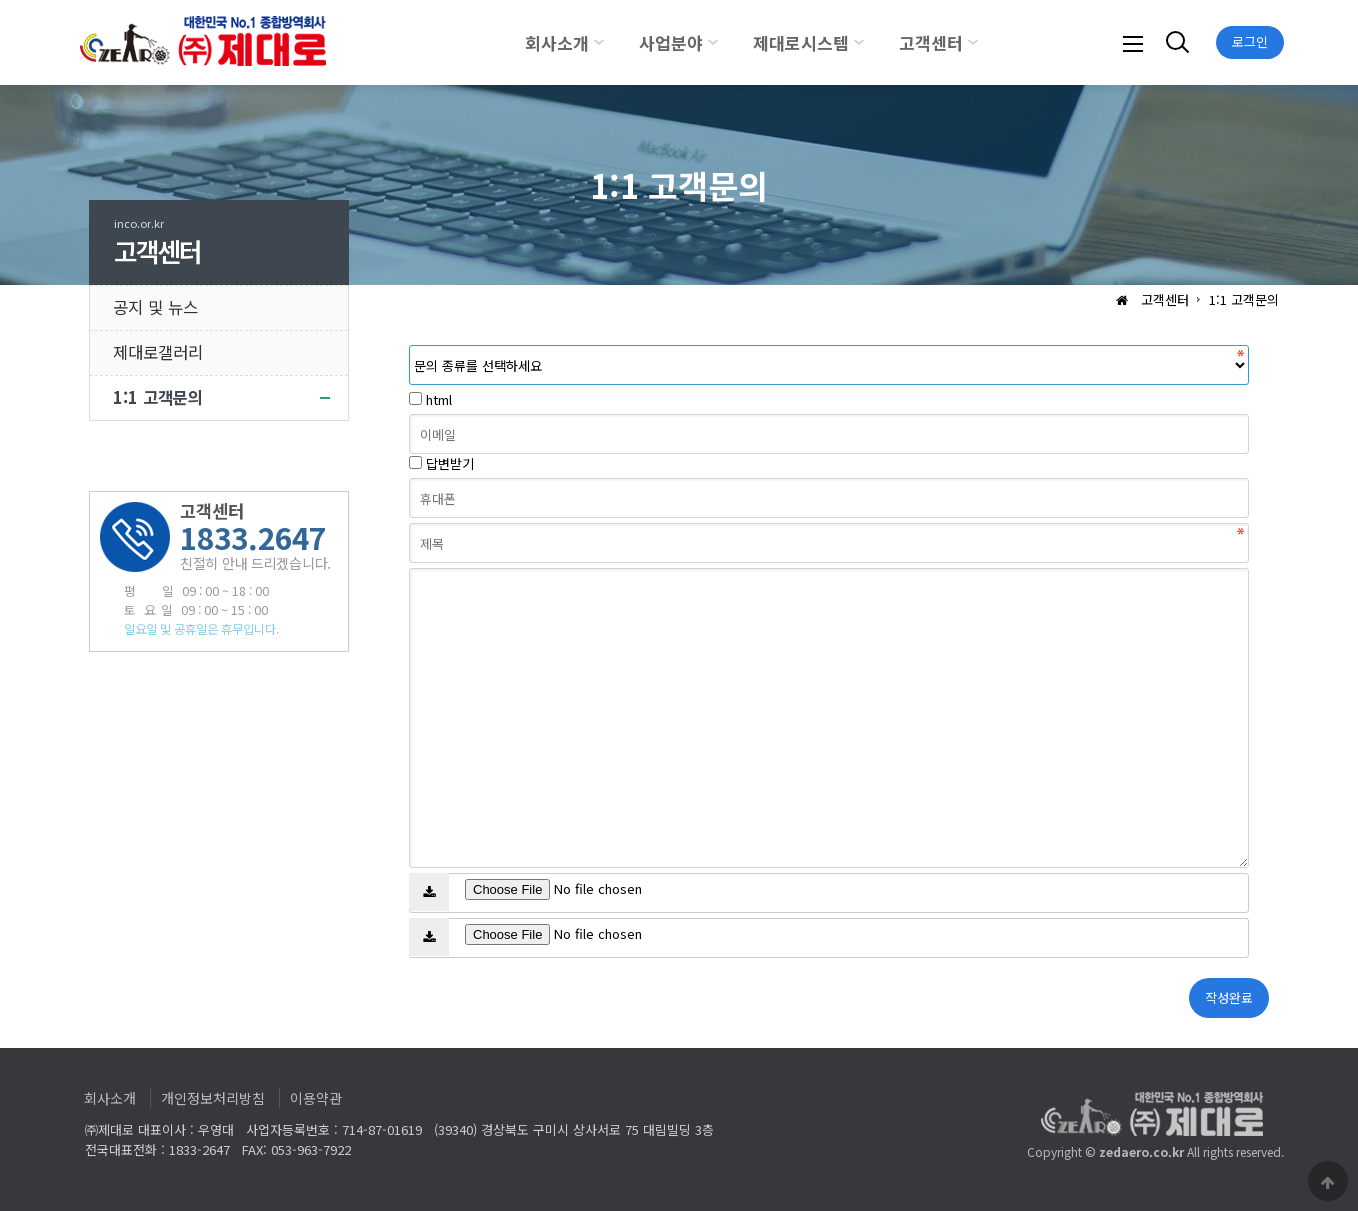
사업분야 (671, 42)
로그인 (1250, 41)
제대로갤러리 (158, 352)
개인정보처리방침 (213, 1098)
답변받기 (450, 463)
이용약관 (316, 1098)
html (439, 399)
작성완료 (1229, 997)
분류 (409, 345)
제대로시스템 (801, 42)
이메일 (409, 414)
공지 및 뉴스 (155, 307)
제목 (409, 523)
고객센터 (931, 42)
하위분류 (599, 42)
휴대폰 (409, 478)
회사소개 (557, 42)
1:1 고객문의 (158, 397)
